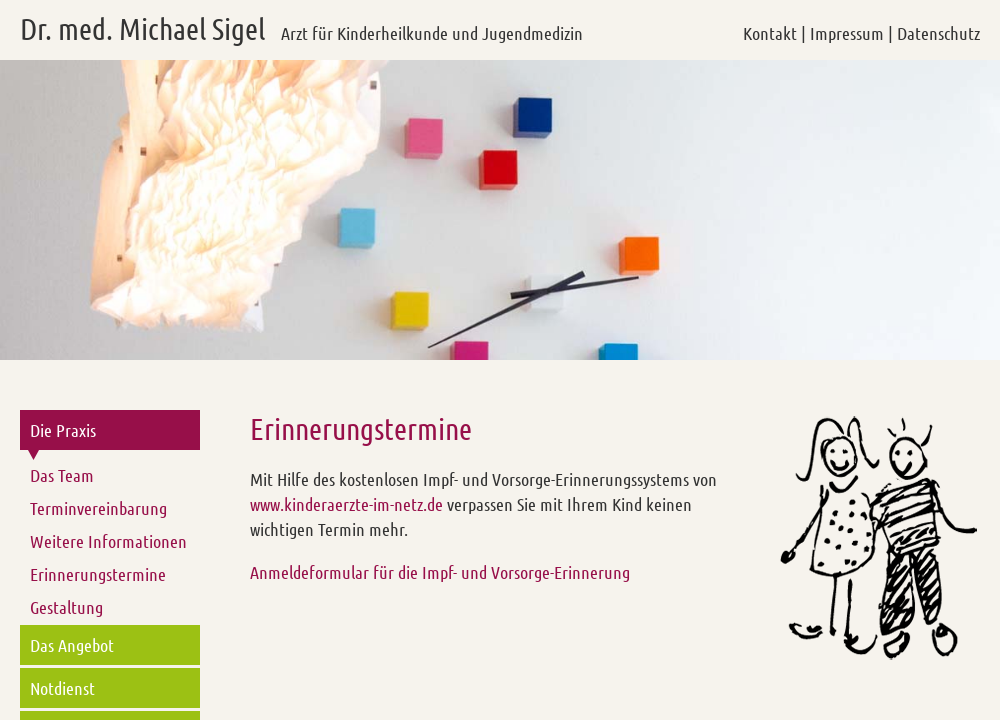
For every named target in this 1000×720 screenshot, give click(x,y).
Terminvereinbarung (98, 508)
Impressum (847, 33)
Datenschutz (938, 33)
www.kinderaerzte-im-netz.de (346, 504)
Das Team (62, 475)
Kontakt (770, 33)
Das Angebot (72, 645)
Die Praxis (63, 430)
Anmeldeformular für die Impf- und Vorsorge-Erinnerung (440, 572)
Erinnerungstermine (98, 574)
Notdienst (62, 688)
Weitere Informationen (108, 541)
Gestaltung (66, 607)
